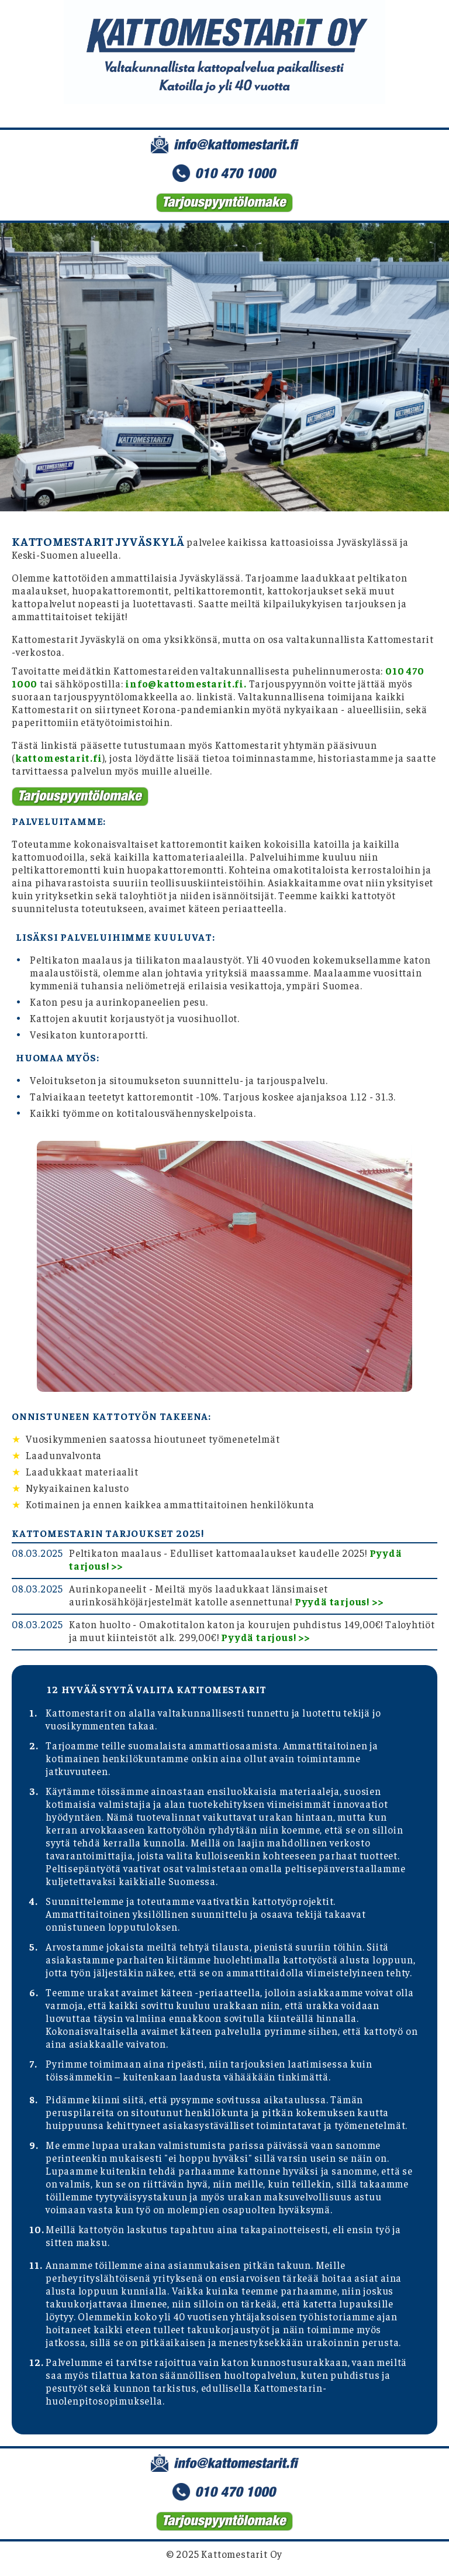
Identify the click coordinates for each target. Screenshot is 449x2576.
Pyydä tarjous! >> (339, 1601)
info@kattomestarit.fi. (186, 683)
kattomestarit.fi (58, 757)
